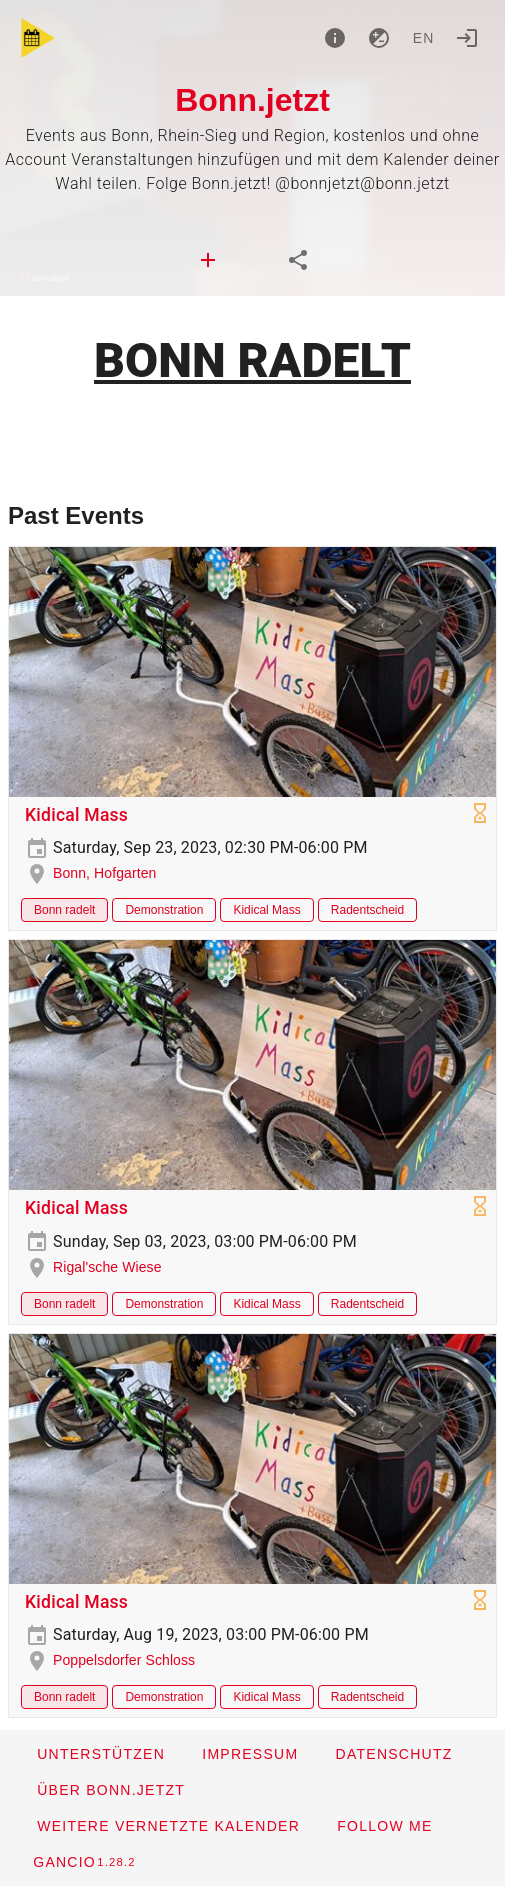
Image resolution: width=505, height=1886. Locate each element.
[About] (335, 38)
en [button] (424, 38)
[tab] (208, 260)
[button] (168, 1826)
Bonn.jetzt (252, 100)
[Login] (467, 38)
